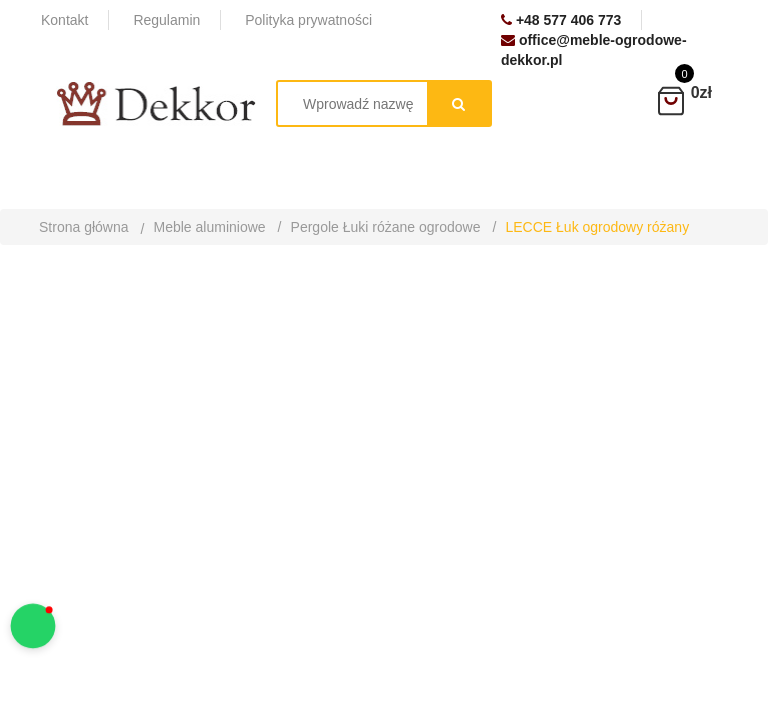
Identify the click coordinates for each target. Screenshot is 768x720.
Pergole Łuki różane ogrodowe (386, 227)
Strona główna (84, 227)
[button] (33, 626)
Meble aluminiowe (210, 227)
